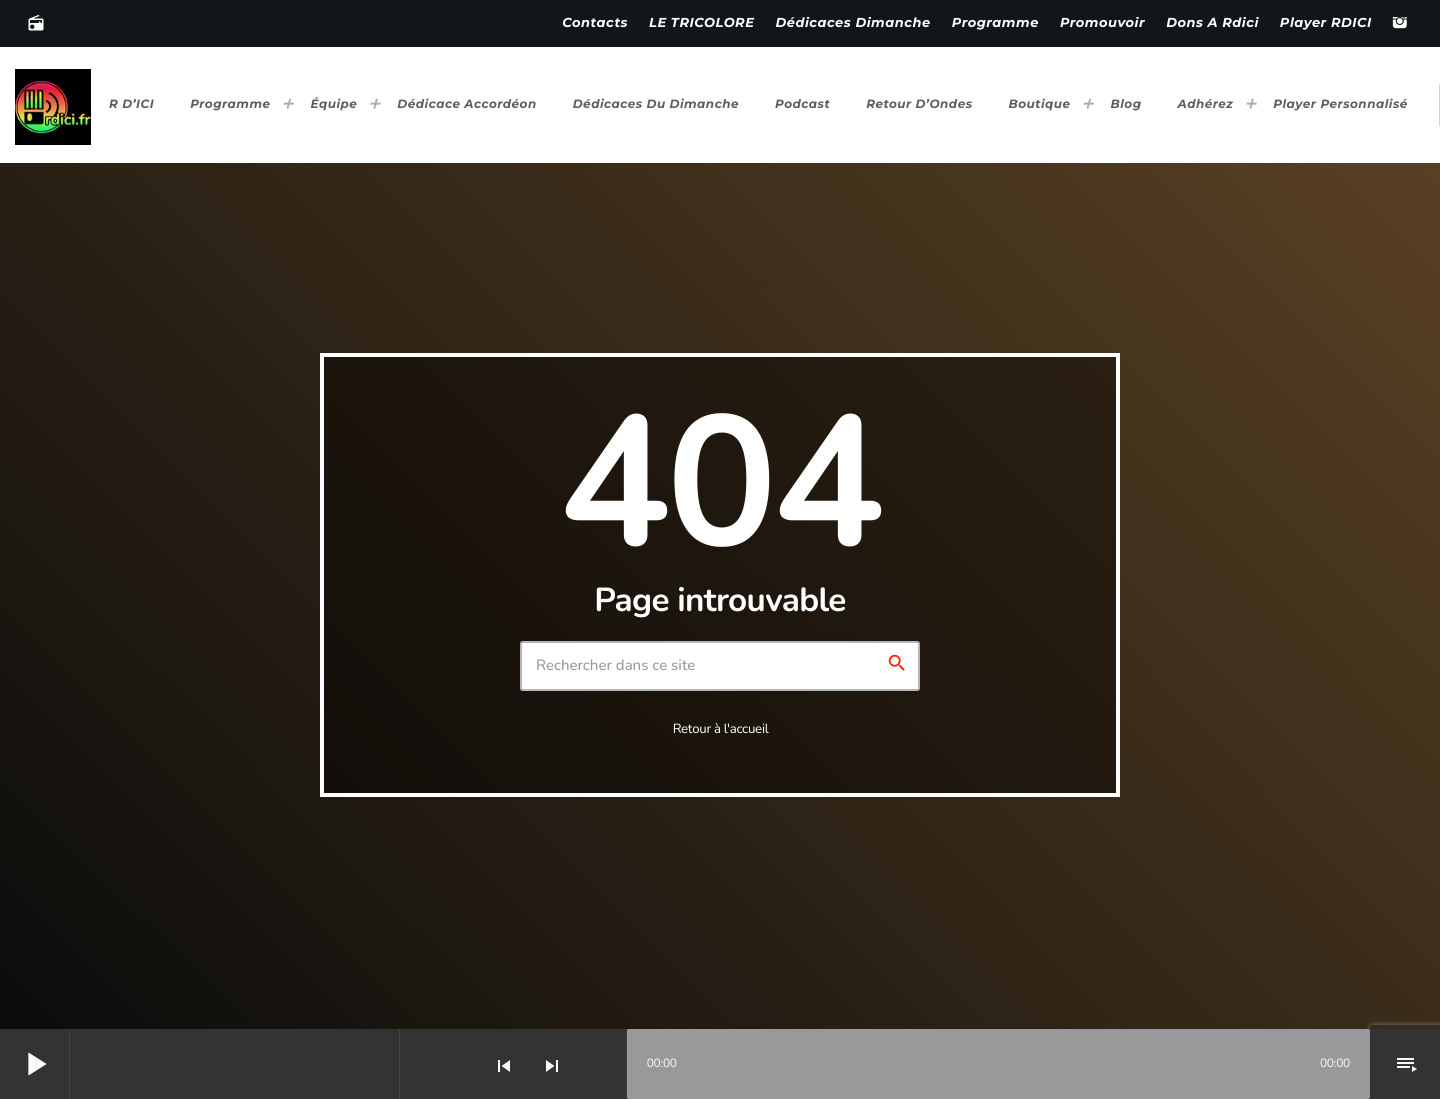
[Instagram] (1400, 24)
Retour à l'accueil (721, 729)
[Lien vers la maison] (53, 105)
